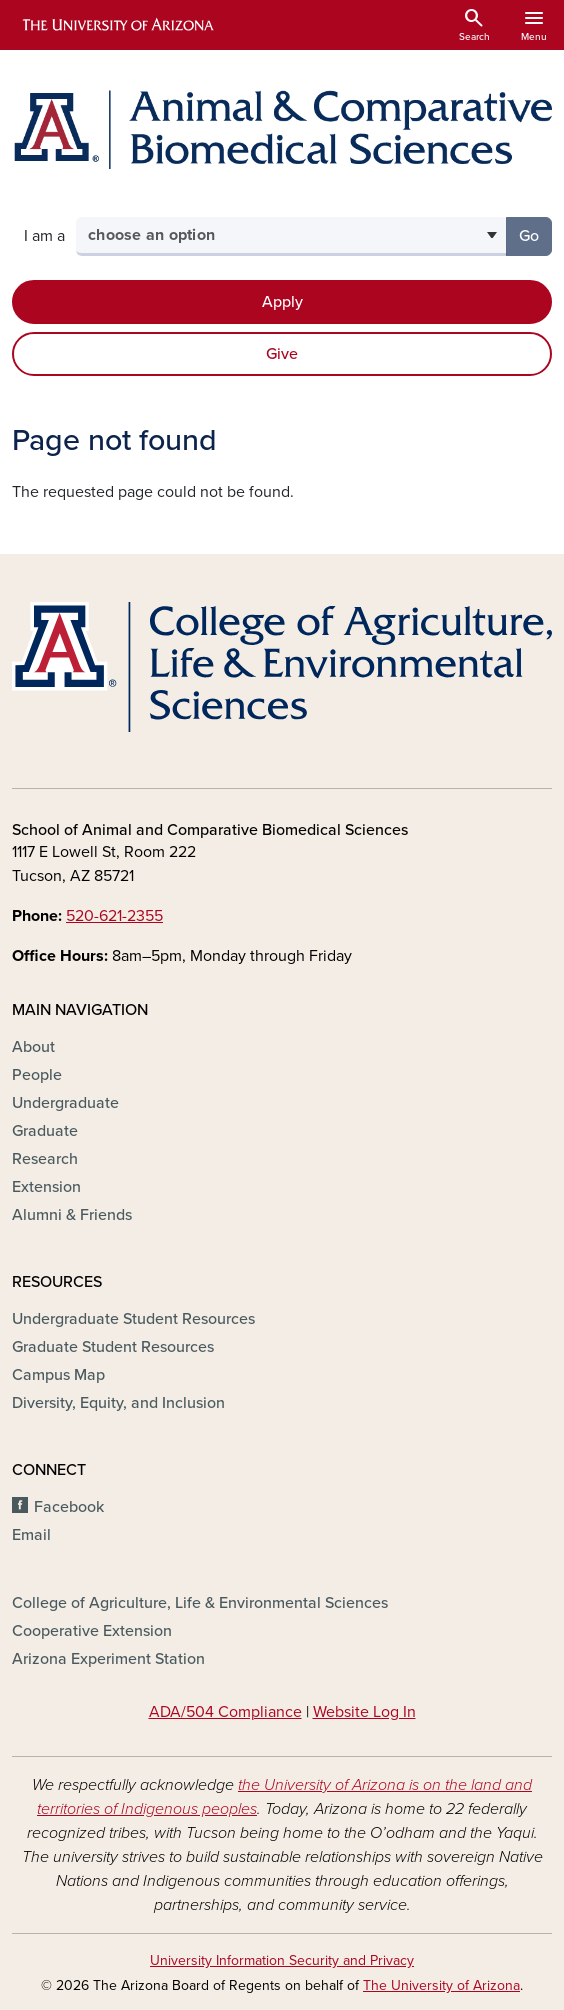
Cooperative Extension (92, 1631)
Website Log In (364, 1712)
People (37, 1075)
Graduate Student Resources (113, 1347)
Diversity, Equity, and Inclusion (118, 1403)
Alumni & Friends (72, 1215)
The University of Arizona (441, 1985)
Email (31, 1535)
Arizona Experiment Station (108, 1659)
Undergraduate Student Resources (133, 1319)
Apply (282, 302)
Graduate (45, 1131)
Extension (46, 1187)
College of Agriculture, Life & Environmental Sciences (200, 1603)
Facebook (69, 1507)
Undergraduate (65, 1103)
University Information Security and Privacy (282, 1960)
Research (45, 1159)
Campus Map (58, 1375)
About (33, 1047)
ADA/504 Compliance (225, 1712)
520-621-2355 (114, 916)
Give (282, 354)
